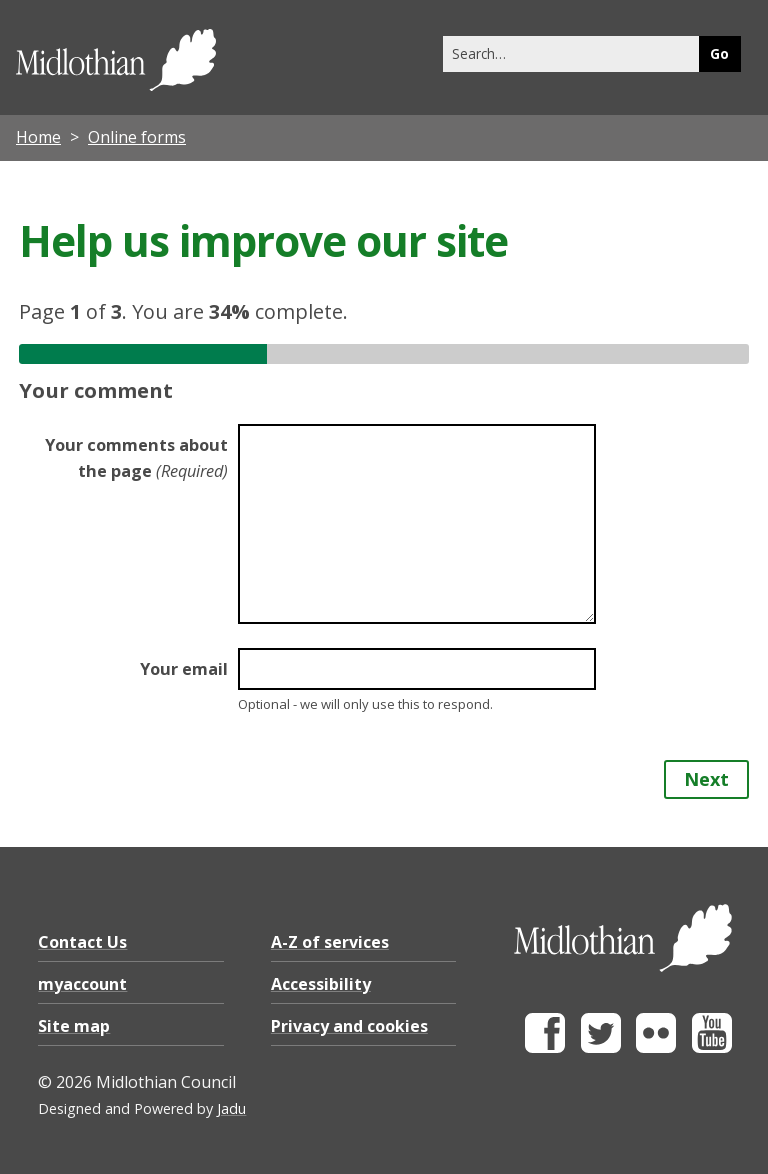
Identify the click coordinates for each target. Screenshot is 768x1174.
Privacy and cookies (349, 1026)
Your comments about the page (136, 458)
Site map (74, 1026)
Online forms (137, 137)
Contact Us (82, 942)
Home (38, 137)
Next (706, 779)
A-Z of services (330, 942)
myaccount (82, 984)
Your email (184, 669)
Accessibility (321, 984)
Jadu (231, 1108)
